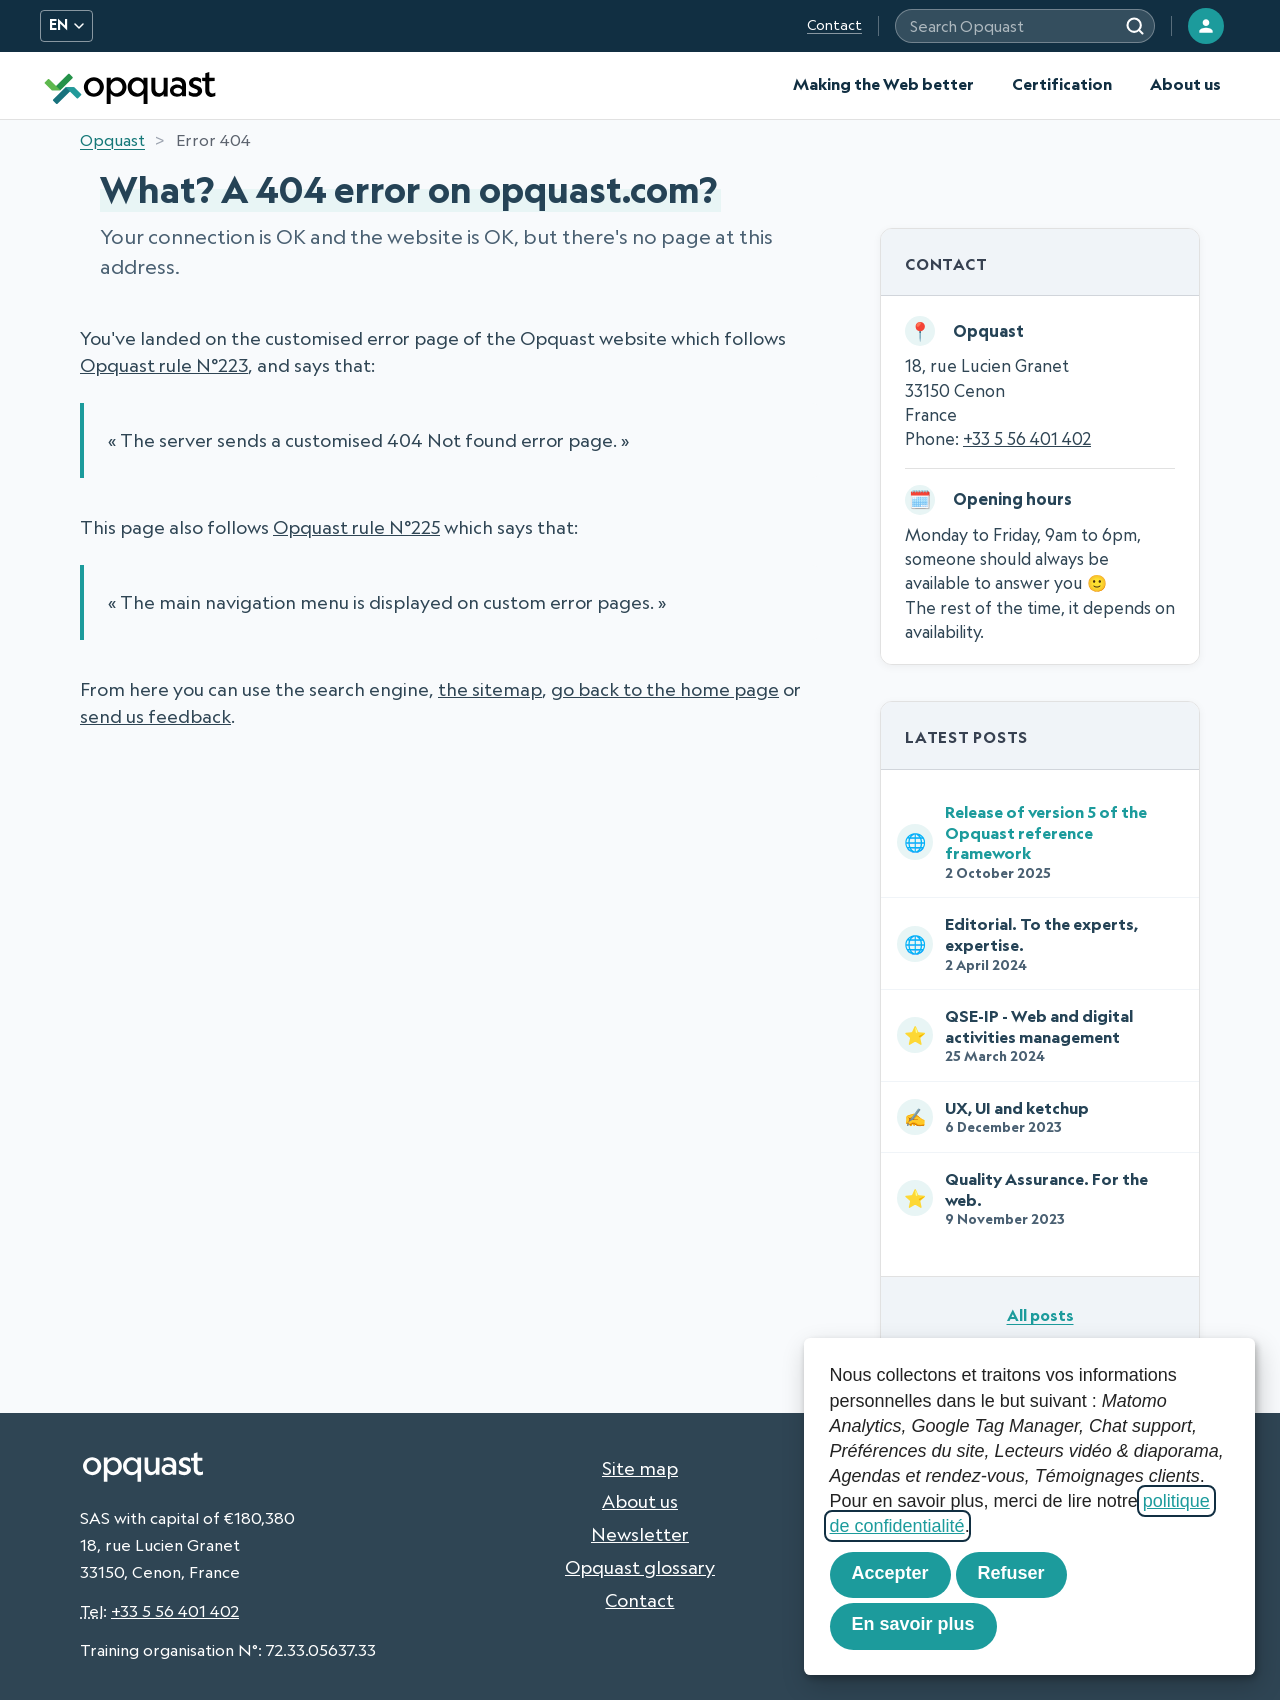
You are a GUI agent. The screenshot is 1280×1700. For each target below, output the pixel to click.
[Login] (1206, 26)
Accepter (890, 1573)
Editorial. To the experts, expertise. (1036, 943)
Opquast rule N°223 (164, 365)
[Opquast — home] (130, 85)
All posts (1040, 1315)
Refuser (1011, 1573)
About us (1185, 84)
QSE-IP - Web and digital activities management (1036, 1035)
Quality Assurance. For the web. (1036, 1198)
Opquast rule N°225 (356, 527)
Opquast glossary (640, 1567)
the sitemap (490, 689)
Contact (834, 25)
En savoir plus (913, 1624)
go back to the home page (665, 689)
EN (66, 25)
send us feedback (155, 716)
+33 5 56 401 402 (1027, 438)
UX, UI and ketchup (1036, 1117)
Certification (1062, 84)
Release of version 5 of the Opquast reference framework (1036, 841)
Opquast (112, 140)
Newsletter (640, 1534)
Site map (640, 1468)
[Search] (1135, 26)
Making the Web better (883, 84)
